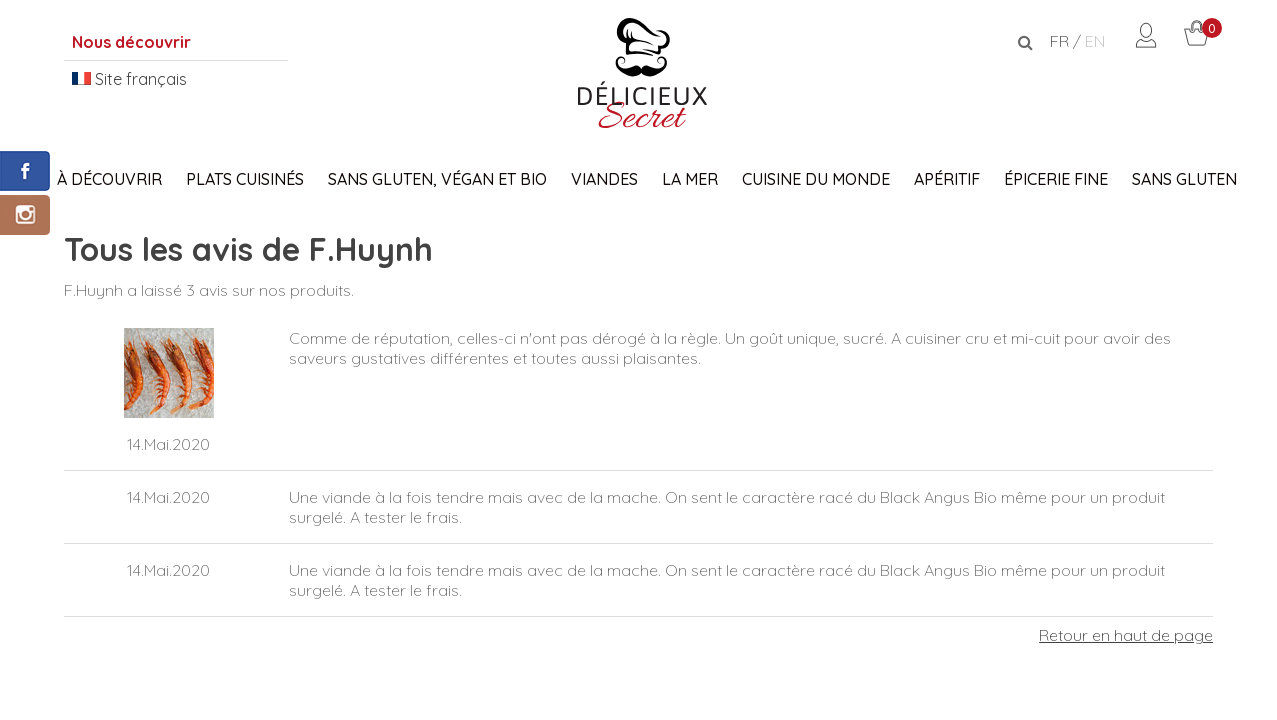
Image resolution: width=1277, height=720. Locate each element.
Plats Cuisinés (245, 179)
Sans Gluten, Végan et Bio (437, 179)
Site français (129, 79)
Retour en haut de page (1126, 635)
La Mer (690, 179)
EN (1095, 41)
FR (1059, 41)
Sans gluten (1184, 179)
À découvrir (109, 179)
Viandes (604, 179)
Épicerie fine (1056, 179)
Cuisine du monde (816, 179)
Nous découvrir (131, 42)
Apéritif (947, 179)
